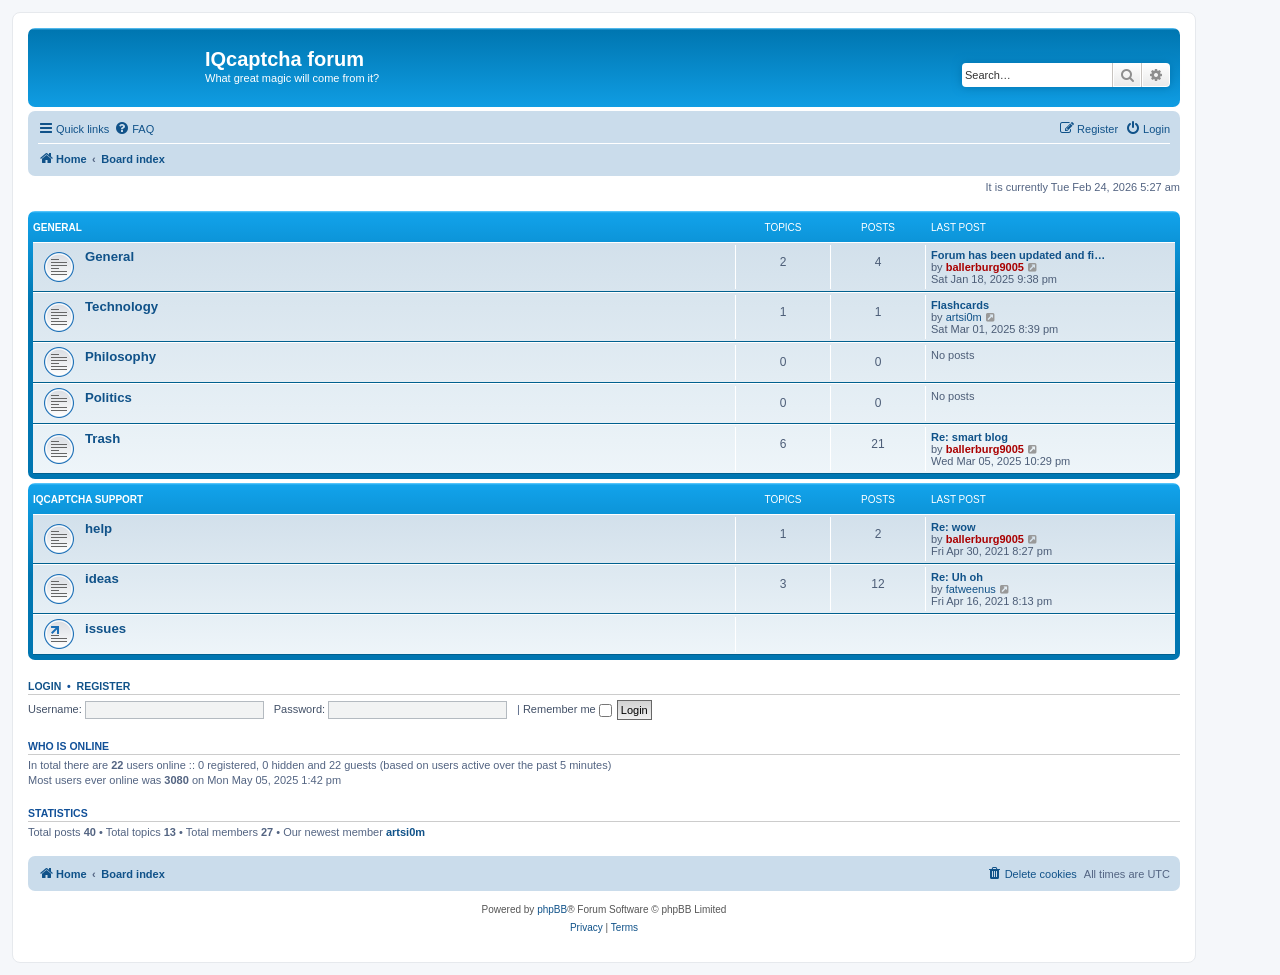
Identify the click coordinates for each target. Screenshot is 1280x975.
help (98, 528)
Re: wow (953, 527)
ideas (102, 578)
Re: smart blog (969, 437)
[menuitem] (134, 129)
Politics (108, 397)
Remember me (567, 709)
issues (105, 628)
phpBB (552, 909)
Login (44, 686)
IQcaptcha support (88, 499)
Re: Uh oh (957, 577)
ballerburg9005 (985, 267)
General (57, 227)
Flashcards (960, 305)
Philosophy (120, 356)
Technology (121, 306)
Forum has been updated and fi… (1018, 255)
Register (104, 686)
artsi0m (964, 317)
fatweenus (971, 589)
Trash (102, 438)
